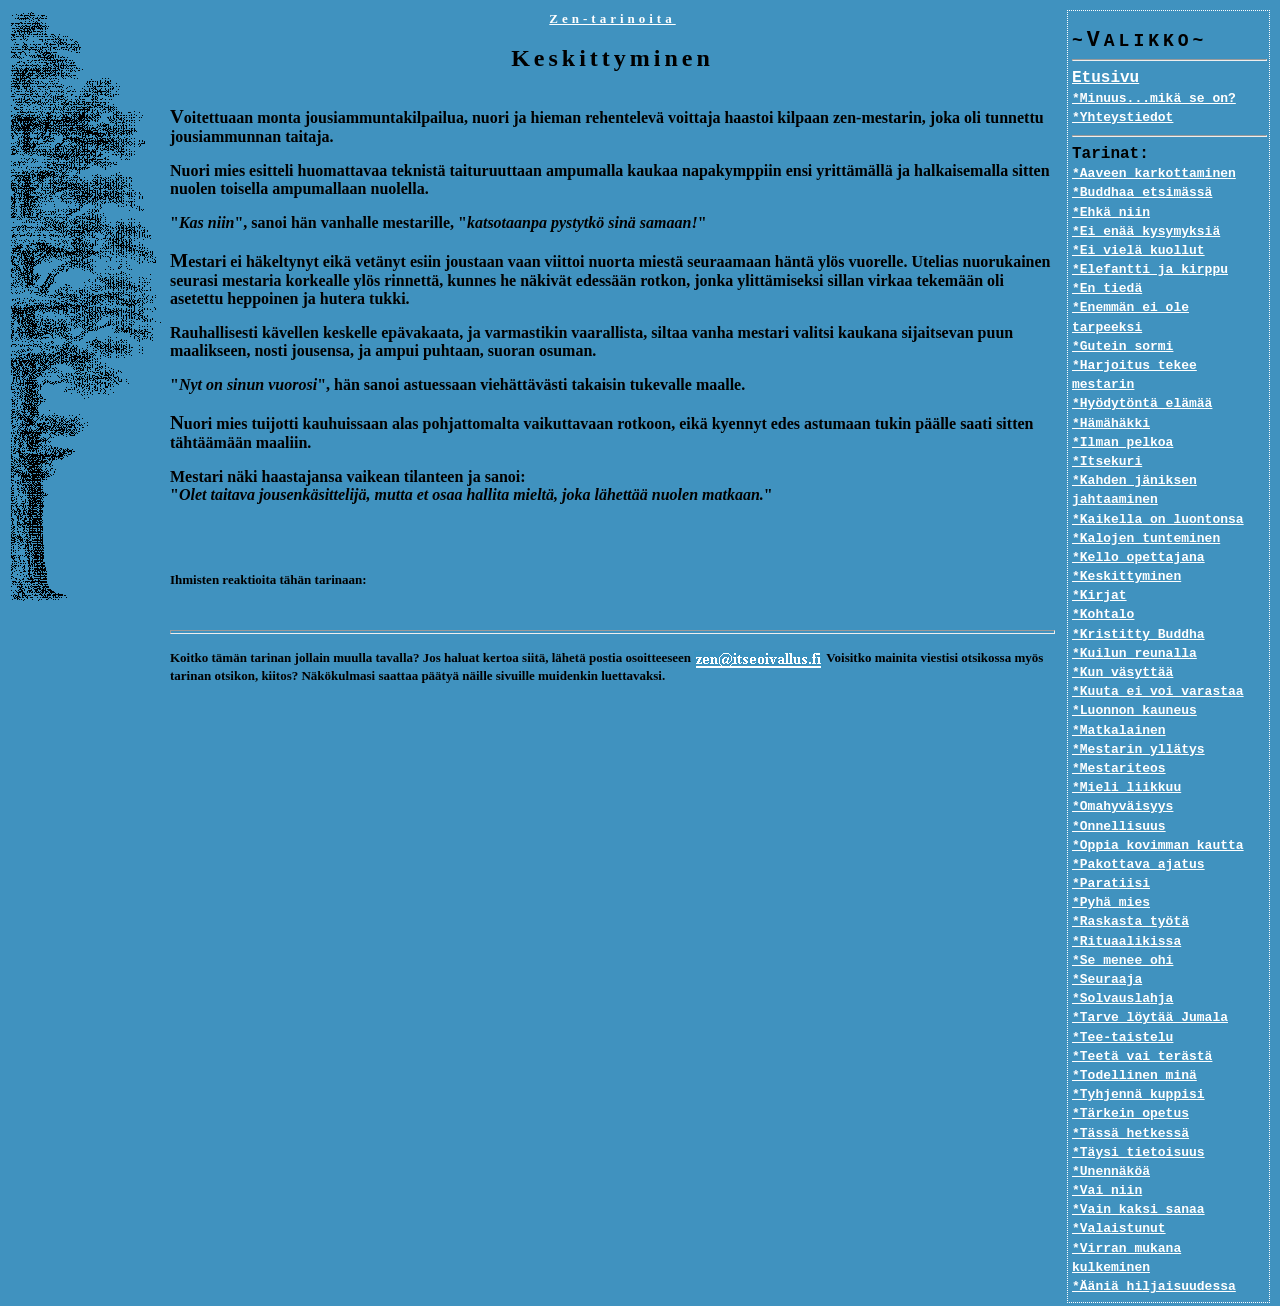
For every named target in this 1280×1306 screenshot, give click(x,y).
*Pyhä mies (1111, 865)
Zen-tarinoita (612, 18)
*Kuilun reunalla (1134, 615)
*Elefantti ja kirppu (1150, 270)
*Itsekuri (1107, 424)
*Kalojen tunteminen (1146, 500)
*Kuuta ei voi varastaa (1158, 654)
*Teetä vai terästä (1142, 1018)
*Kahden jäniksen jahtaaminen (1134, 452)
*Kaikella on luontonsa (1158, 481)
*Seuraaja (1107, 942)
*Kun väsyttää (1122, 635)
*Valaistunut (1119, 1191)
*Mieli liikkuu (1126, 750)
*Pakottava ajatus (1138, 827)
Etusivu (1105, 79)
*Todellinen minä (1134, 1038)
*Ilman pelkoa (1122, 404)
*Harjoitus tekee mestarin (1169, 347)
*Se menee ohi (1122, 922)
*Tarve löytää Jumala (1150, 980)
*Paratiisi (1111, 846)
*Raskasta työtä (1130, 884)
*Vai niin (1107, 1153)
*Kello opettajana (1138, 520)
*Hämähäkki (1111, 385)
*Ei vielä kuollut (1138, 251)
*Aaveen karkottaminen (1154, 174)
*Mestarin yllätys (1138, 711)
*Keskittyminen (1126, 539)
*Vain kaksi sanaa (1138, 1172)
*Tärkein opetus (1130, 1076)
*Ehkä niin (1111, 213)
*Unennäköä (1111, 1134)
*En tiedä (1107, 289)
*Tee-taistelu (1122, 999)
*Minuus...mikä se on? (1154, 99)
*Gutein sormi (1122, 328)
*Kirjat (1099, 558)
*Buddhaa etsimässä (1142, 193)
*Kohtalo (1103, 577)
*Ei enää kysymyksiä (1146, 232)
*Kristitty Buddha (1138, 596)
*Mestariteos (1119, 731)
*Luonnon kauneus (1134, 673)
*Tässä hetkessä (1130, 1095)
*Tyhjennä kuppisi (1138, 1057)
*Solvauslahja (1122, 961)
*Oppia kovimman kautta (1158, 807)
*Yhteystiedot (1122, 118)
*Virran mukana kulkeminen (1169, 1210)
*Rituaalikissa (1126, 903)
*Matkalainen (1119, 692)
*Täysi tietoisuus (1138, 1114)
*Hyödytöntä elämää (1142, 366)
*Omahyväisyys (1122, 769)
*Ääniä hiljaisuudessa (1154, 1229)
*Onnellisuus (1119, 788)
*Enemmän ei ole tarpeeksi (1169, 308)
